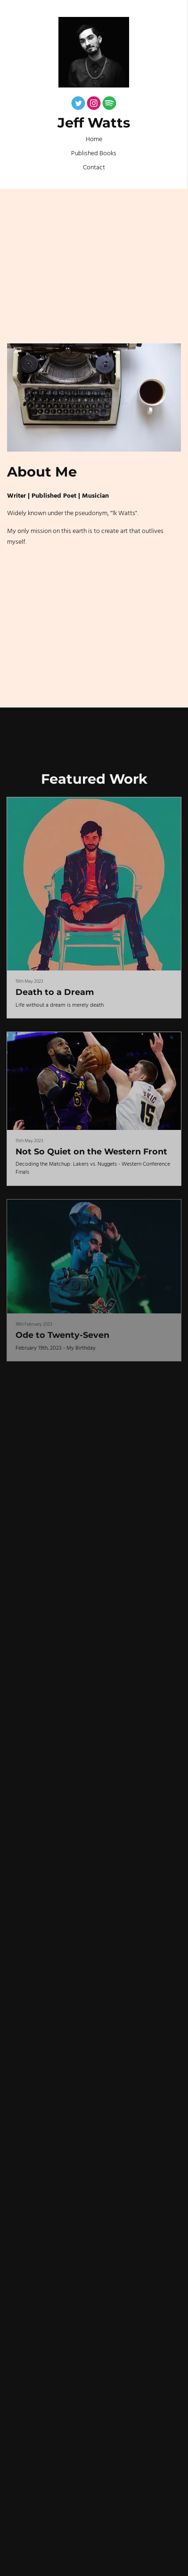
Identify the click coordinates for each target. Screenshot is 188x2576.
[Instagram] (94, 105)
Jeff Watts (93, 123)
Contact (94, 167)
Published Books (93, 153)
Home (94, 139)
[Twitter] (78, 105)
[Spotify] (109, 105)
